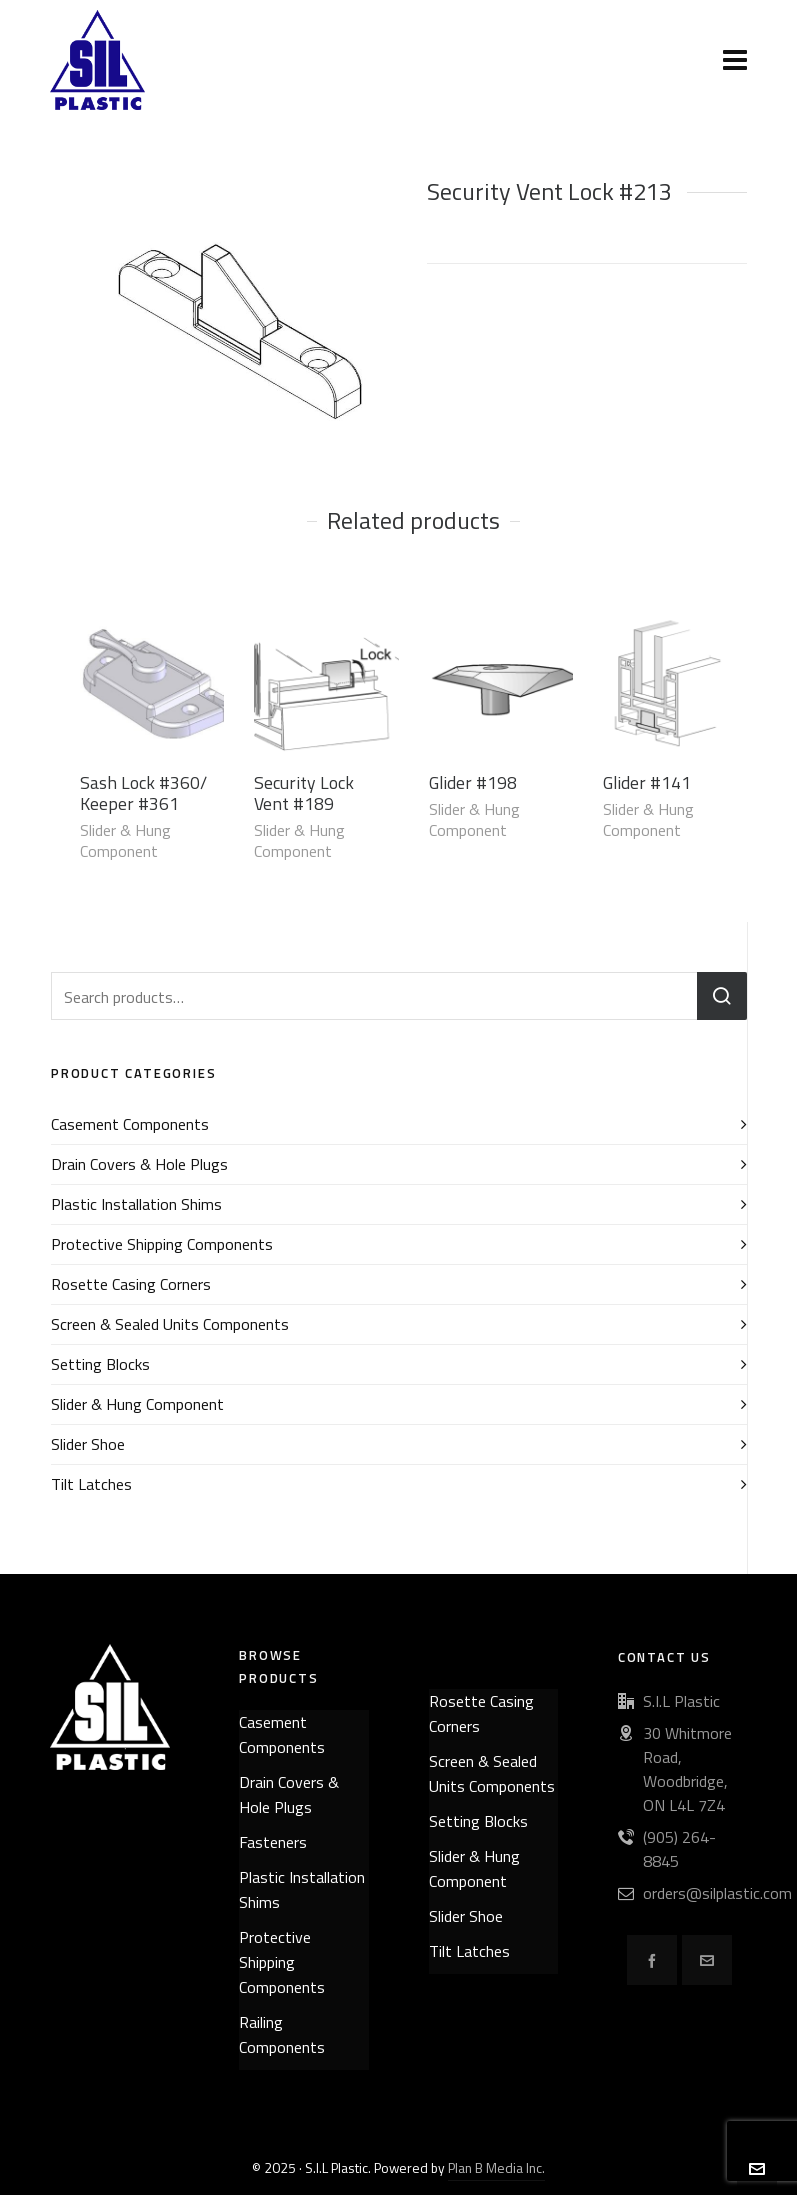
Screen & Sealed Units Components (170, 1324)
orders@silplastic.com (717, 1893)
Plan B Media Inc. (496, 2167)
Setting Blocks (100, 1364)
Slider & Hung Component (125, 840)
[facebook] (652, 1960)
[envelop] (707, 1960)
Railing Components (282, 2034)
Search (722, 996)
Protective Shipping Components (162, 1244)
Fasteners (273, 1842)
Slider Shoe (88, 1444)
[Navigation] (735, 60)
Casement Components (130, 1124)
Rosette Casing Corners (131, 1284)
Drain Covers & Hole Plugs (139, 1164)
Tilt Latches (91, 1484)
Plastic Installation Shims (136, 1204)
